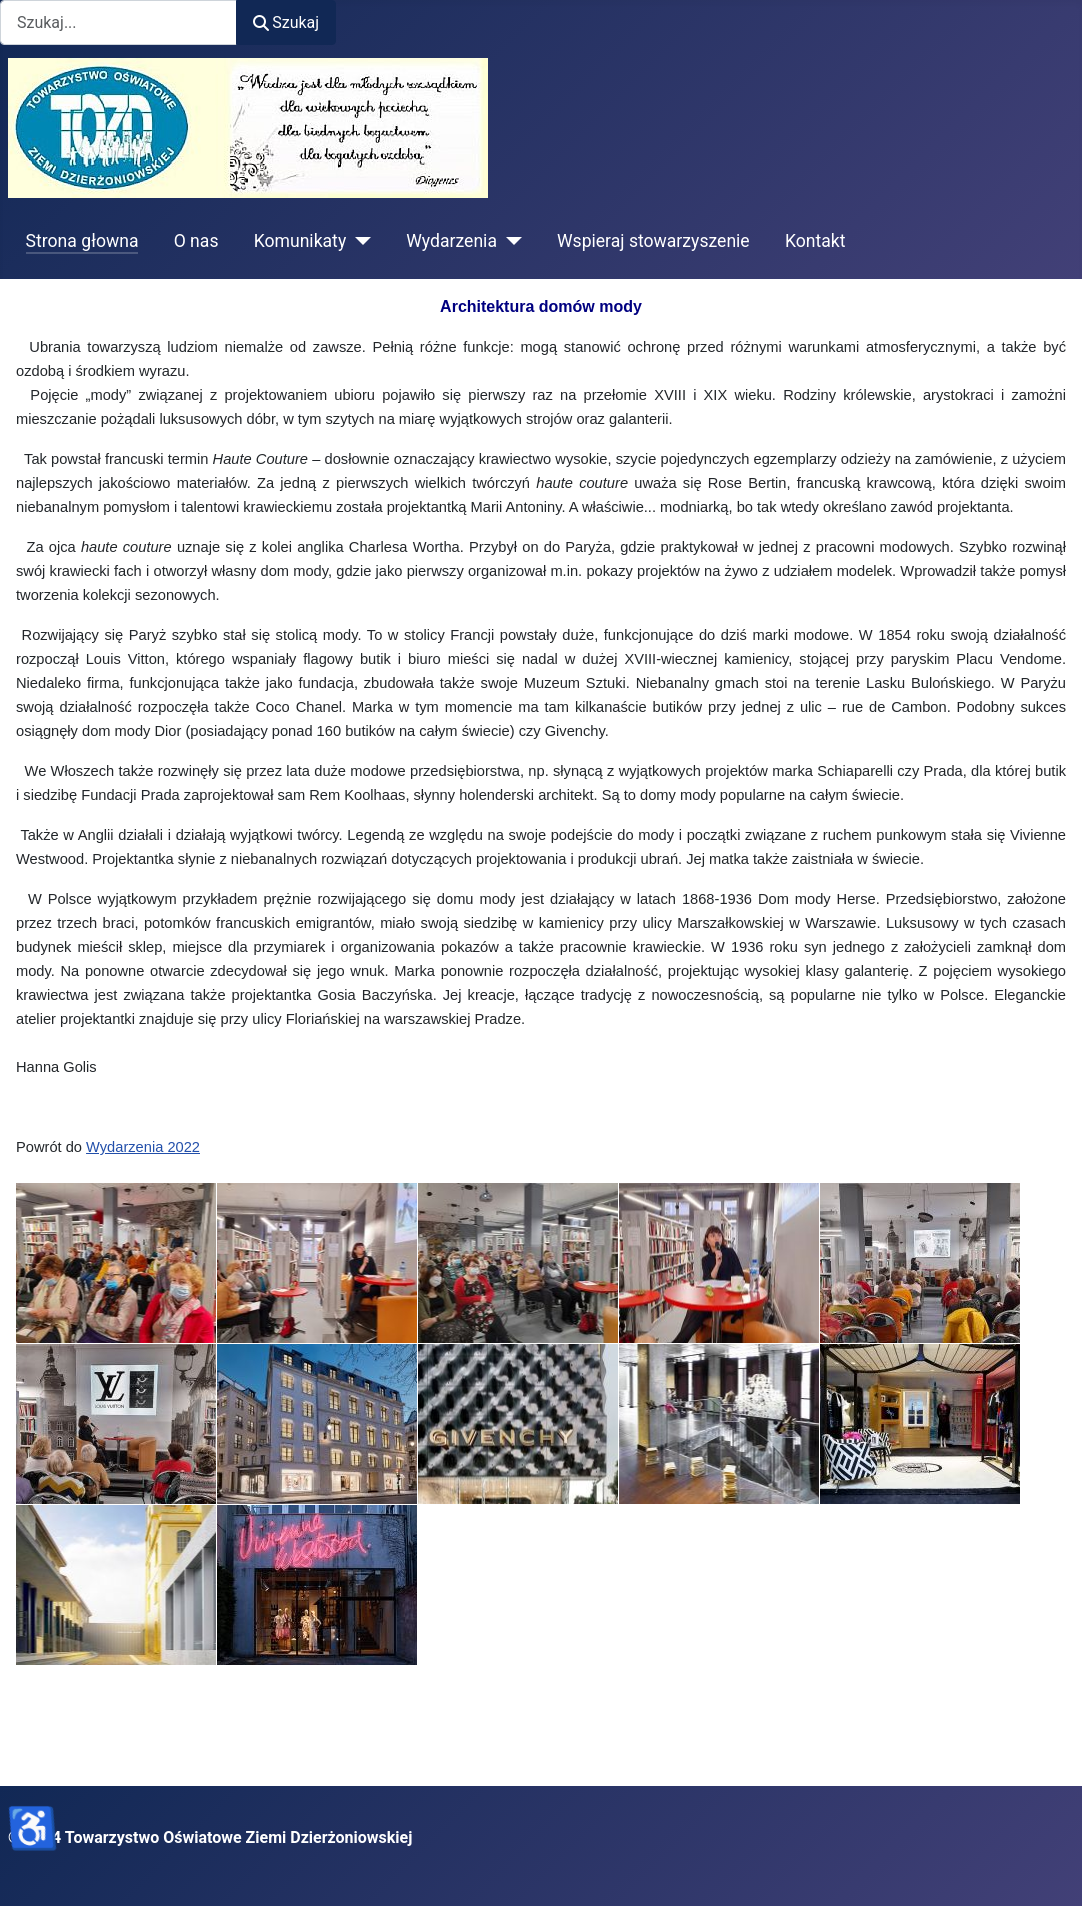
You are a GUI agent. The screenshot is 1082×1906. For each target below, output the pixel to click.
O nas (196, 241)
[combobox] (118, 22)
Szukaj (286, 22)
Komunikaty (300, 241)
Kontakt (815, 241)
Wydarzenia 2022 (143, 1147)
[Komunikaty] (358, 241)
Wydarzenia (451, 241)
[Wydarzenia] (509, 241)
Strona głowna (82, 241)
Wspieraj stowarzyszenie (653, 241)
